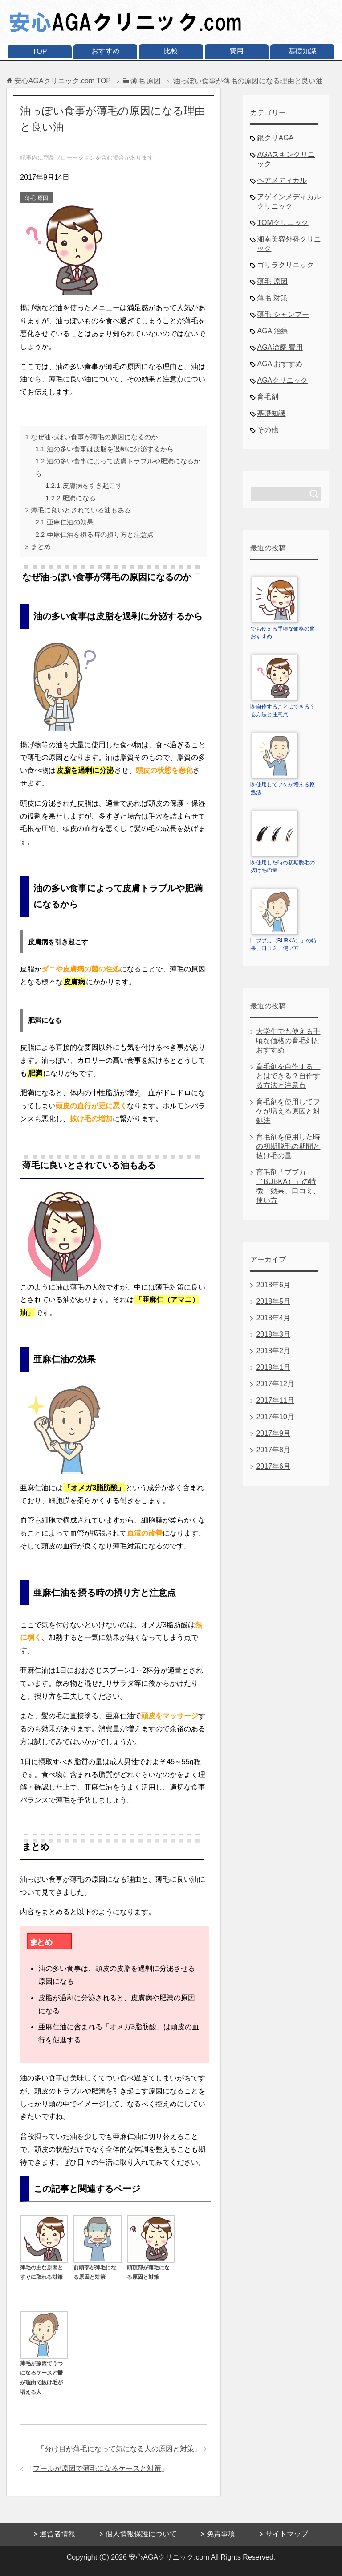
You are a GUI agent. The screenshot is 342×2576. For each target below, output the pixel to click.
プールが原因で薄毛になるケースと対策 (97, 2468)
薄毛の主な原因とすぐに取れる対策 (44, 2267)
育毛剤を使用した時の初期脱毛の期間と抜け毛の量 (288, 1146)
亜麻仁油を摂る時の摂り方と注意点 (94, 534)
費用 (236, 51)
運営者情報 (57, 2534)
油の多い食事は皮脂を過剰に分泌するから (104, 449)
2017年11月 (275, 1400)
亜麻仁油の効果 (64, 522)
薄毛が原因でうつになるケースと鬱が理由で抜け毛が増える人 (44, 2373)
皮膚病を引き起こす (83, 485)
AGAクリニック (282, 380)
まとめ (38, 546)
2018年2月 (273, 1351)
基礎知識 (302, 51)
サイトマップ (286, 2534)
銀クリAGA (275, 138)
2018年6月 (273, 1285)
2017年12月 (275, 1384)
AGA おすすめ (279, 364)
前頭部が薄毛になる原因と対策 (97, 2267)
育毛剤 (267, 397)
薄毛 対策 (272, 298)
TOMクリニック (282, 222)
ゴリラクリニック (285, 265)
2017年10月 (275, 1417)
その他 (267, 430)
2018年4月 (273, 1318)
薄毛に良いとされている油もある (78, 510)
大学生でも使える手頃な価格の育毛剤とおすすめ (288, 1041)
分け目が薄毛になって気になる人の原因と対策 (119, 2449)
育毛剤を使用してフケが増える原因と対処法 (288, 1111)
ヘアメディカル (282, 180)
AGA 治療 (272, 331)
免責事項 (221, 2534)
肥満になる (70, 498)
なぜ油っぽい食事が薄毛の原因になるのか (91, 437)
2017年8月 (273, 1450)
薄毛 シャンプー (283, 314)
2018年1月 (273, 1367)
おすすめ (105, 51)
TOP (40, 51)
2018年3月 (273, 1334)
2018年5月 (273, 1301)
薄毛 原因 (36, 198)
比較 (171, 51)
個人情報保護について (141, 2534)
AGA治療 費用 (279, 347)
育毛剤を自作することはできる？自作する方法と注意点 (288, 1076)
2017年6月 (273, 1466)
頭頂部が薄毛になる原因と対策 (151, 2267)
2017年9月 (273, 1433)
